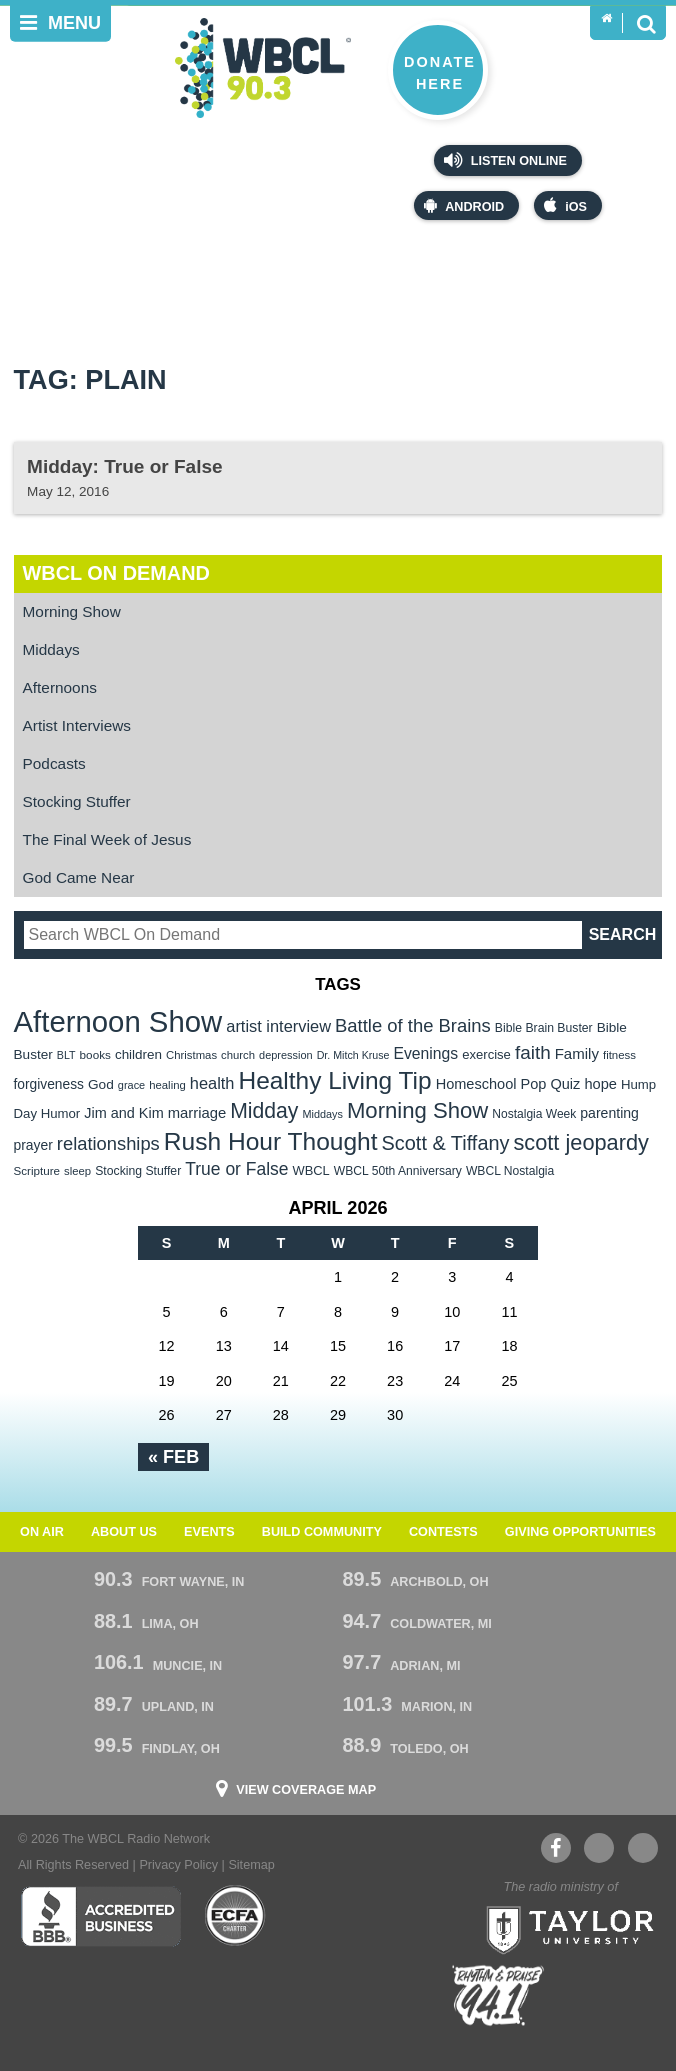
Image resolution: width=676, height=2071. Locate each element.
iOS (565, 205)
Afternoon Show (118, 1021)
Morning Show (72, 611)
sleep (77, 1171)
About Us (124, 1532)
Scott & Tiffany (446, 1143)
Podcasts (54, 763)
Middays (51, 649)
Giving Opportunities (580, 1532)
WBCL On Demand (116, 573)
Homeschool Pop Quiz (508, 1084)
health (212, 1083)
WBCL (311, 1170)
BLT (66, 1055)
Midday (264, 1110)
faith (533, 1052)
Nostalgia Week (534, 1114)
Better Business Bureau (100, 1916)
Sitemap (251, 1865)
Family (577, 1053)
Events (209, 1532)
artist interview (278, 1026)
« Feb (173, 1457)
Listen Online (505, 160)
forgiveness (49, 1084)
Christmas (191, 1055)
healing (167, 1085)
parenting (609, 1113)
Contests (443, 1532)
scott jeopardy (580, 1142)
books (95, 1054)
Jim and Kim (123, 1113)
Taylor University (564, 1928)
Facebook (555, 1848)
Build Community (322, 1532)
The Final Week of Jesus (107, 839)
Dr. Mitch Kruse (353, 1055)
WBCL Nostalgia (510, 1171)
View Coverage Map (306, 1790)
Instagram (643, 1848)
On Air (42, 1532)
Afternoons (60, 687)
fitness (619, 1055)
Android (464, 205)
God (101, 1084)
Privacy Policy (178, 1865)
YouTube (598, 1848)
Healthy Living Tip (334, 1080)
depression (286, 1055)
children (138, 1054)
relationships (108, 1143)
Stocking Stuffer (77, 801)
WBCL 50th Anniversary (398, 1171)
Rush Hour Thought (271, 1141)
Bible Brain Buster (544, 1028)
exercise (486, 1054)
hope (600, 1084)
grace (131, 1085)
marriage (197, 1113)
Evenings (426, 1053)
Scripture (37, 1170)
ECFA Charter (236, 1916)
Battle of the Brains (413, 1025)
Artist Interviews (77, 725)
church (238, 1055)
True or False (236, 1169)
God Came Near (79, 877)
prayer (33, 1145)
